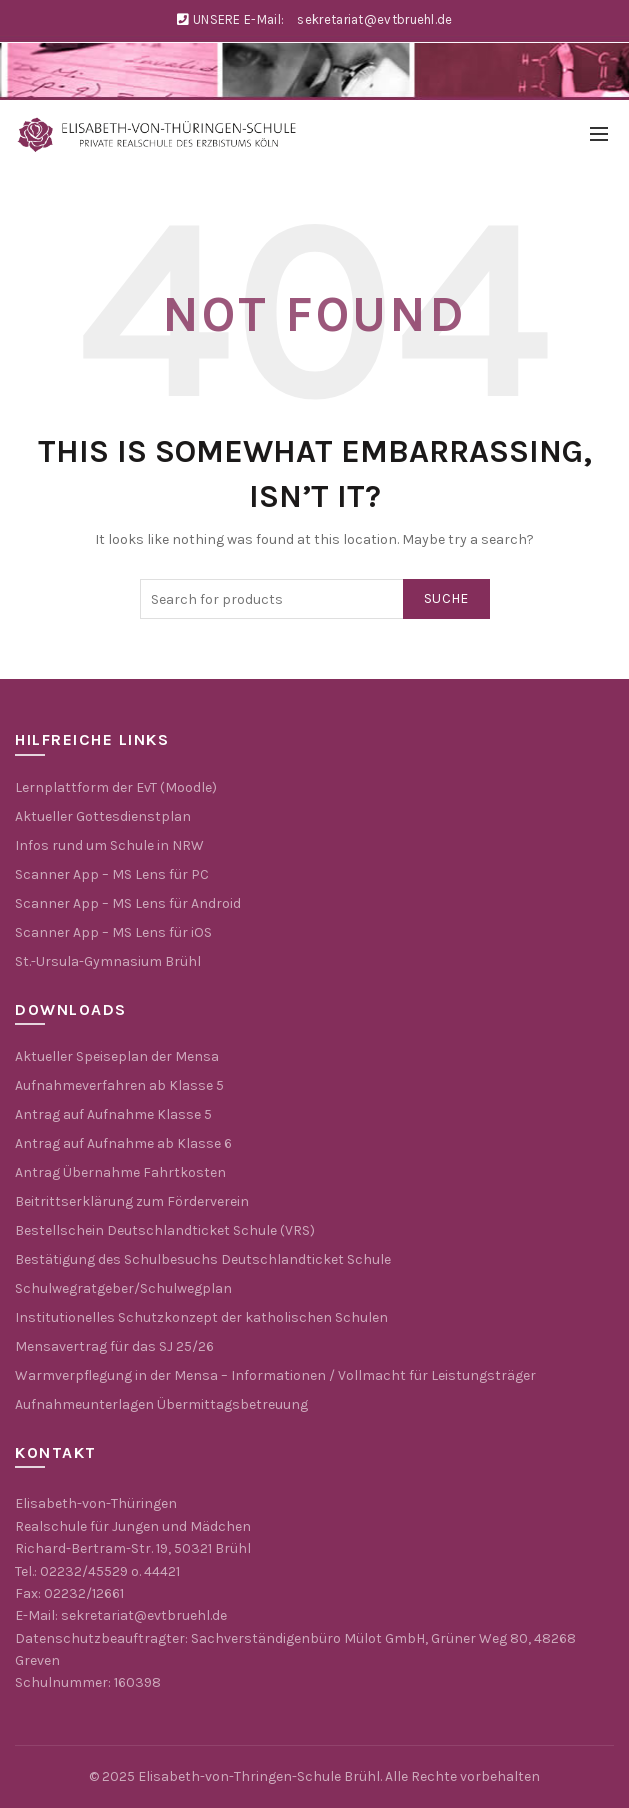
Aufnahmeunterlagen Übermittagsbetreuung (161, 1404)
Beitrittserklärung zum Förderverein (132, 1201)
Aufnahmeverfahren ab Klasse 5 (119, 1085)
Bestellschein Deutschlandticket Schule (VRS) (165, 1230)
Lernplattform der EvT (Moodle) (116, 787)
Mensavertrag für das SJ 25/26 (114, 1346)
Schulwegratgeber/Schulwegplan (123, 1288)
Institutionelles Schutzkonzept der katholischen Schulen (201, 1317)
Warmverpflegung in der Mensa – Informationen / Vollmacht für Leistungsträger (275, 1375)
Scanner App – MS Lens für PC (112, 874)
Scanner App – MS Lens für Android (128, 903)
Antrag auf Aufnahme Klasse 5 (113, 1114)
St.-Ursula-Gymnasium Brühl (108, 961)
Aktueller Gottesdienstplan (103, 816)
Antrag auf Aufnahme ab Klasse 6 (123, 1143)
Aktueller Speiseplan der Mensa (117, 1056)
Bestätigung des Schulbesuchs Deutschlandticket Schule (203, 1259)
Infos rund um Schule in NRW (109, 845)
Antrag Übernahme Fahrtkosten (120, 1172)
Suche (446, 598)
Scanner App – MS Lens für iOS (113, 932)
